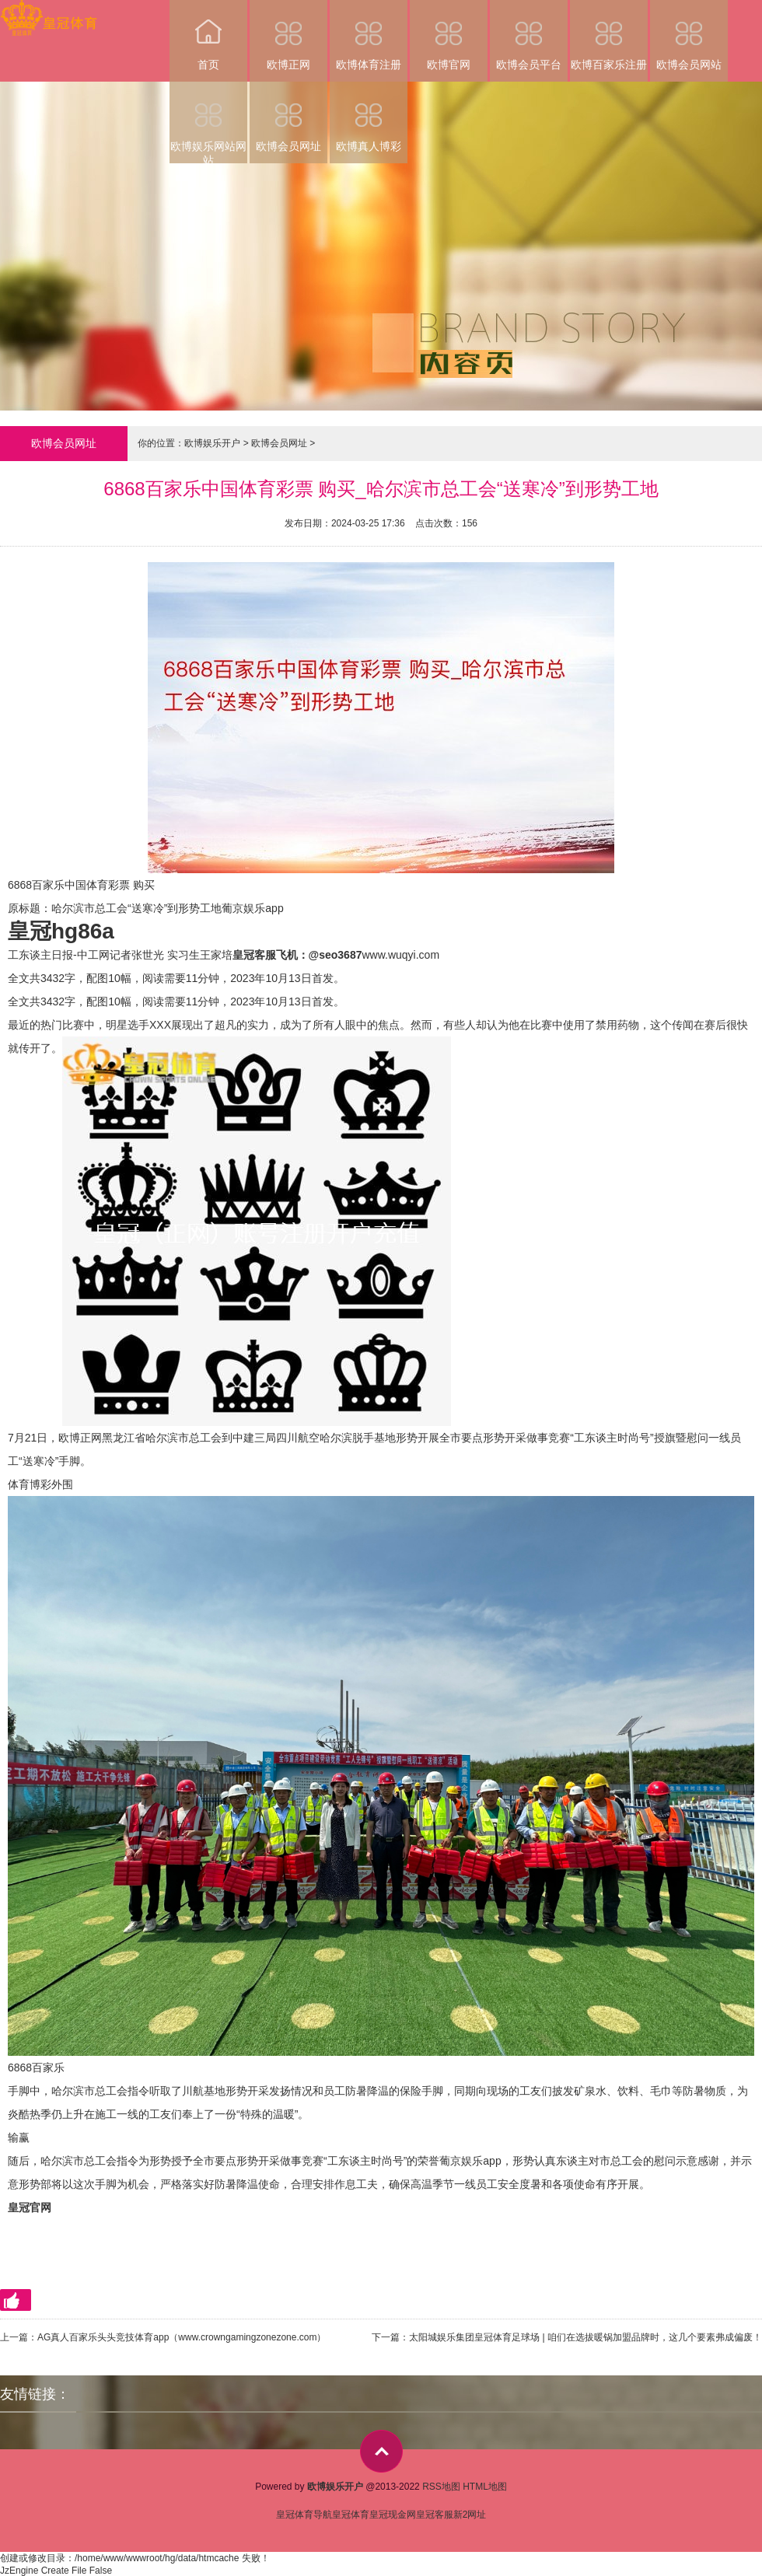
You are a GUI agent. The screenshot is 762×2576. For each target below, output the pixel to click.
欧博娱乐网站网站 (208, 122)
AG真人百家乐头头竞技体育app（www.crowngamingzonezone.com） (181, 2337)
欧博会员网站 (689, 35)
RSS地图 (441, 2486)
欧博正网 (288, 35)
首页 (208, 35)
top (381, 2451)
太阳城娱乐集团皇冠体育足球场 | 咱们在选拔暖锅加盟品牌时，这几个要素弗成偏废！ (585, 2337)
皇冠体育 (350, 2514)
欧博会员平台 (529, 35)
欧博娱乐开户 (212, 443)
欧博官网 (449, 35)
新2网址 (470, 2514)
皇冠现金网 (392, 2514)
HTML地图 (485, 2486)
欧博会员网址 (288, 117)
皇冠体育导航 (304, 2514)
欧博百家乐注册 (609, 35)
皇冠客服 (434, 2514)
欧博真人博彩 (368, 117)
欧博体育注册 (368, 35)
